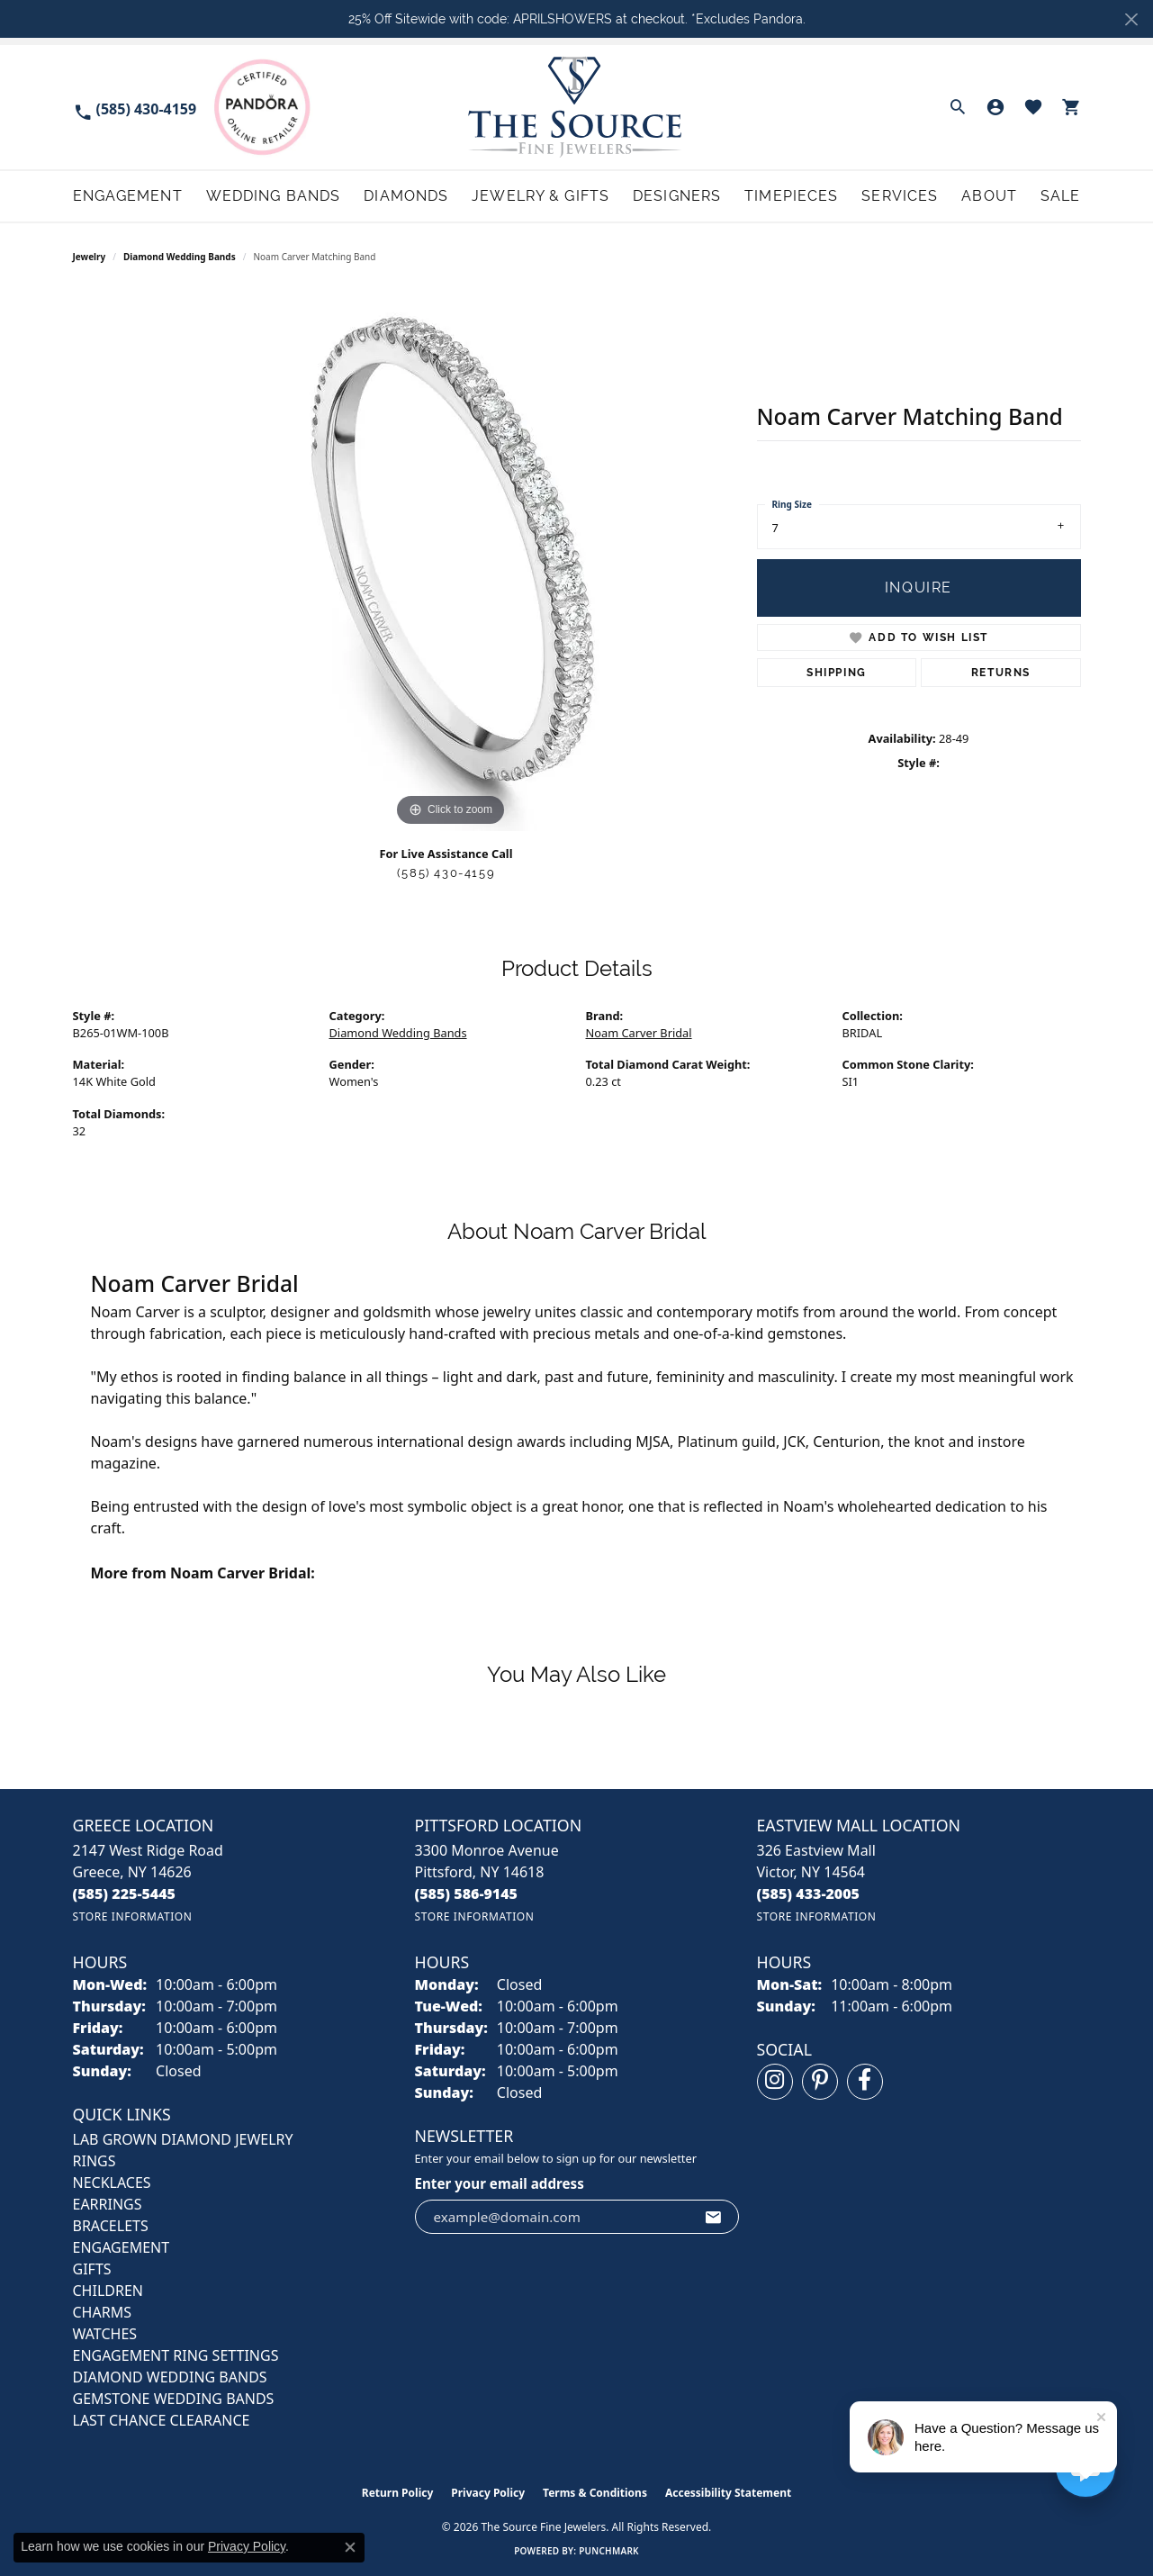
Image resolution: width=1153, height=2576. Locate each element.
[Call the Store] (124, 1893)
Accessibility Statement (728, 2492)
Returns (1001, 672)
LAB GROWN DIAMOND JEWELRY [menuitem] (183, 2139)
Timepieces (791, 195)
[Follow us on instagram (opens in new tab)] (775, 2082)
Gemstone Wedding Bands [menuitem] (174, 2399)
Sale (1060, 195)
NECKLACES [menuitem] (112, 2182)
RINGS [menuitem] (94, 2161)
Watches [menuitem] (105, 2334)
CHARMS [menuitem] (102, 2312)
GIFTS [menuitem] (92, 2269)
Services (899, 195)
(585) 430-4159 (446, 873)
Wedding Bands (273, 195)
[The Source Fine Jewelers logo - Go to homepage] (576, 106)
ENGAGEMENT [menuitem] (121, 2247)
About (989, 195)
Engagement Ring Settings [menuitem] (176, 2355)
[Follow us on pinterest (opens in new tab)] (820, 2082)
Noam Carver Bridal (639, 1033)
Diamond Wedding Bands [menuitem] (170, 2377)
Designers (677, 195)
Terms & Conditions (595, 2492)
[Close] (1131, 19)
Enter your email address (499, 2183)
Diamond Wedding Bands (179, 256)
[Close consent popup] (350, 2547)
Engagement (128, 195)
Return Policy (398, 2492)
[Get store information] (133, 1916)
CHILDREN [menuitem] (108, 2290)
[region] (451, 561)
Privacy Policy (488, 2492)
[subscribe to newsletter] (713, 2217)
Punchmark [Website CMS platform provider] (609, 2550)
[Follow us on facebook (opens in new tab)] (865, 2082)
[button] (958, 107)
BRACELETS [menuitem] (111, 2226)
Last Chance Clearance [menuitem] (161, 2420)
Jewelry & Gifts (540, 195)
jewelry (89, 256)
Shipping (836, 672)
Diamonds (406, 195)
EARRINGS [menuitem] (107, 2204)
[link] (135, 107)
